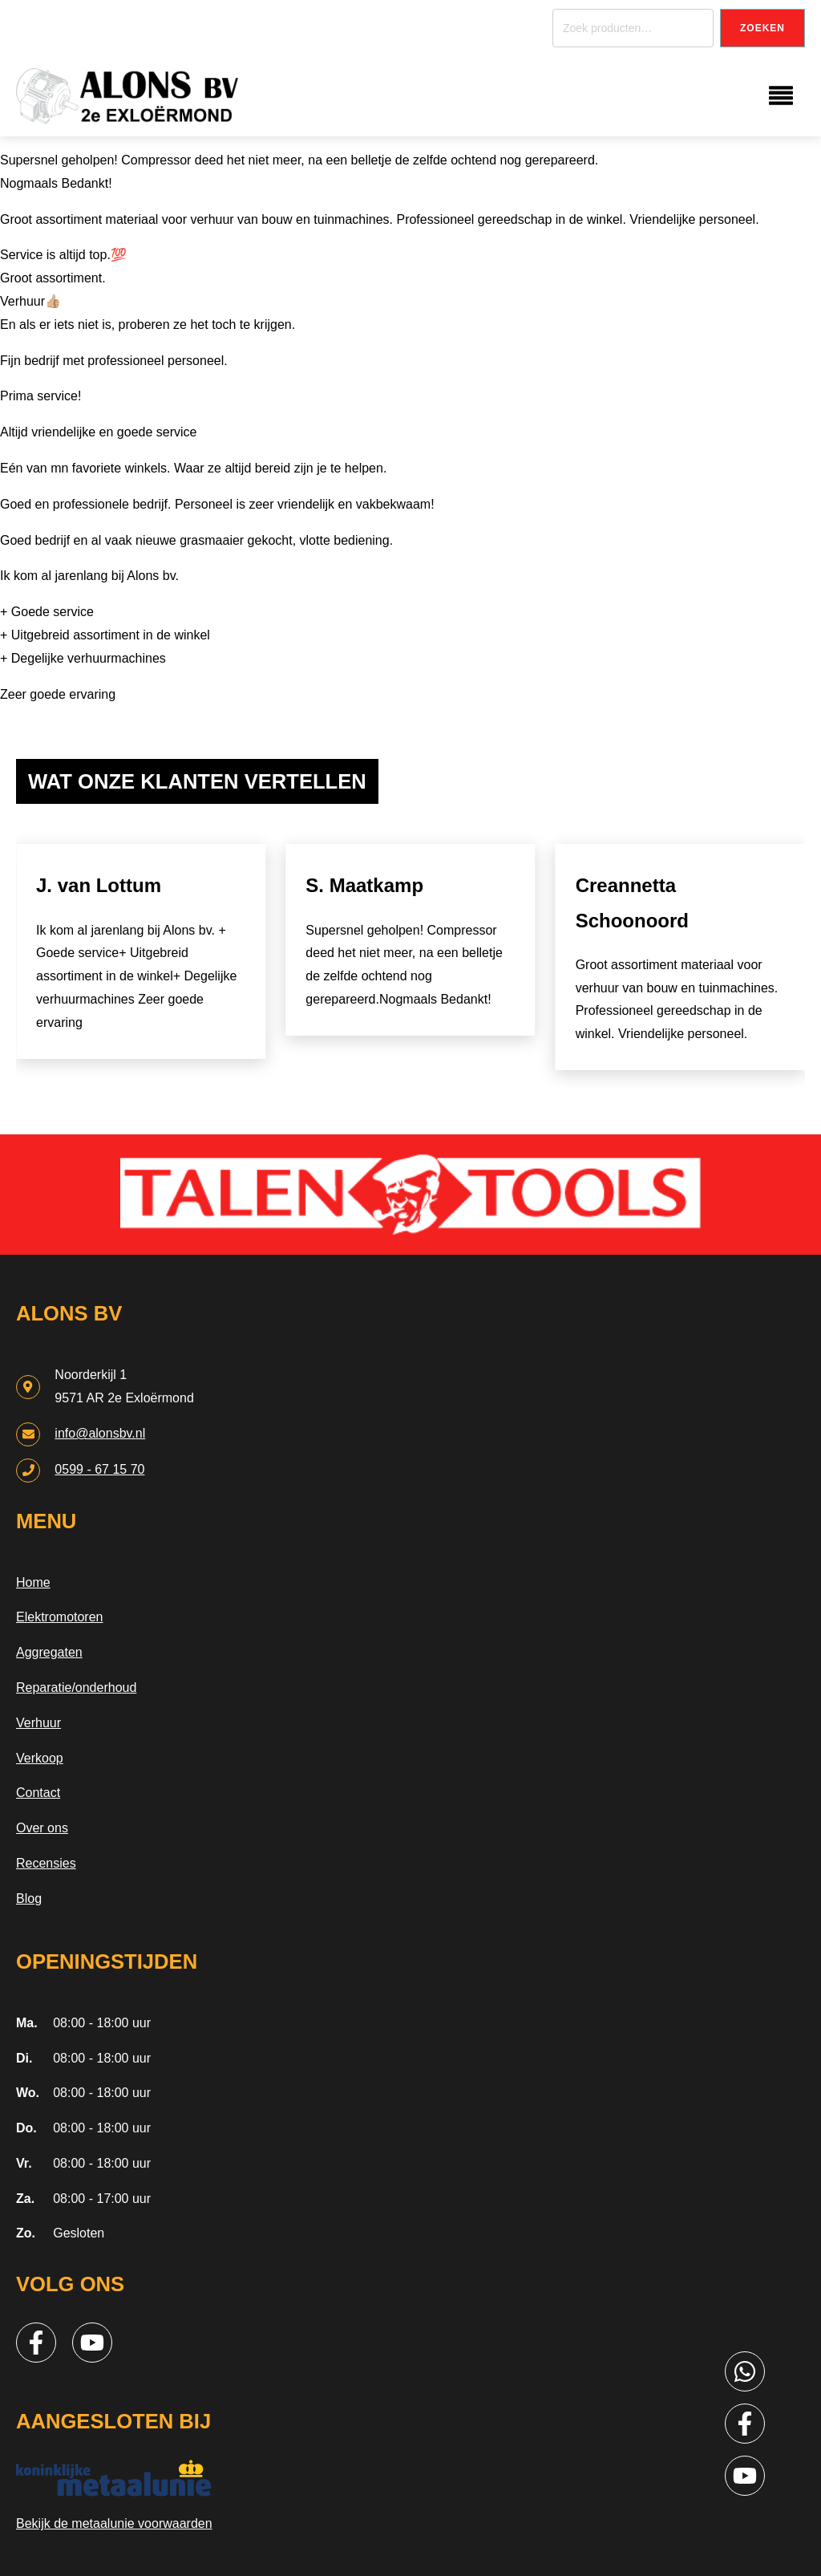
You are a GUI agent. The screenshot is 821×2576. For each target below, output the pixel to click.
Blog (29, 1898)
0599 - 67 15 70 (99, 1469)
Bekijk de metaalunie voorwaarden (114, 2523)
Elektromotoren (59, 1617)
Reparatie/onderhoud (76, 1687)
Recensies (46, 1863)
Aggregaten (49, 1652)
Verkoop (39, 1758)
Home (33, 1582)
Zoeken (762, 28)
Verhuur (38, 1723)
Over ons (42, 1828)
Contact (38, 1792)
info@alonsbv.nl (100, 1433)
